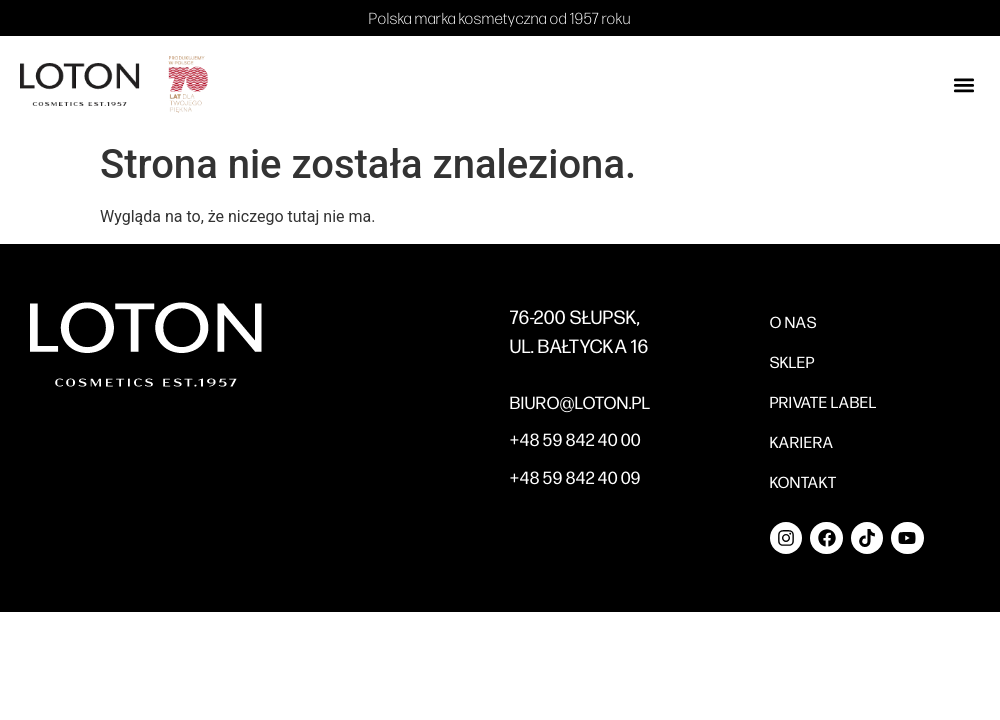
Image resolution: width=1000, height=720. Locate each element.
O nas (793, 321)
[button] (963, 84)
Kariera (802, 441)
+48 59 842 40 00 (575, 439)
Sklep (792, 361)
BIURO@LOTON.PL (580, 402)
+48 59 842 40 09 (575, 477)
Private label (823, 401)
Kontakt (803, 481)
